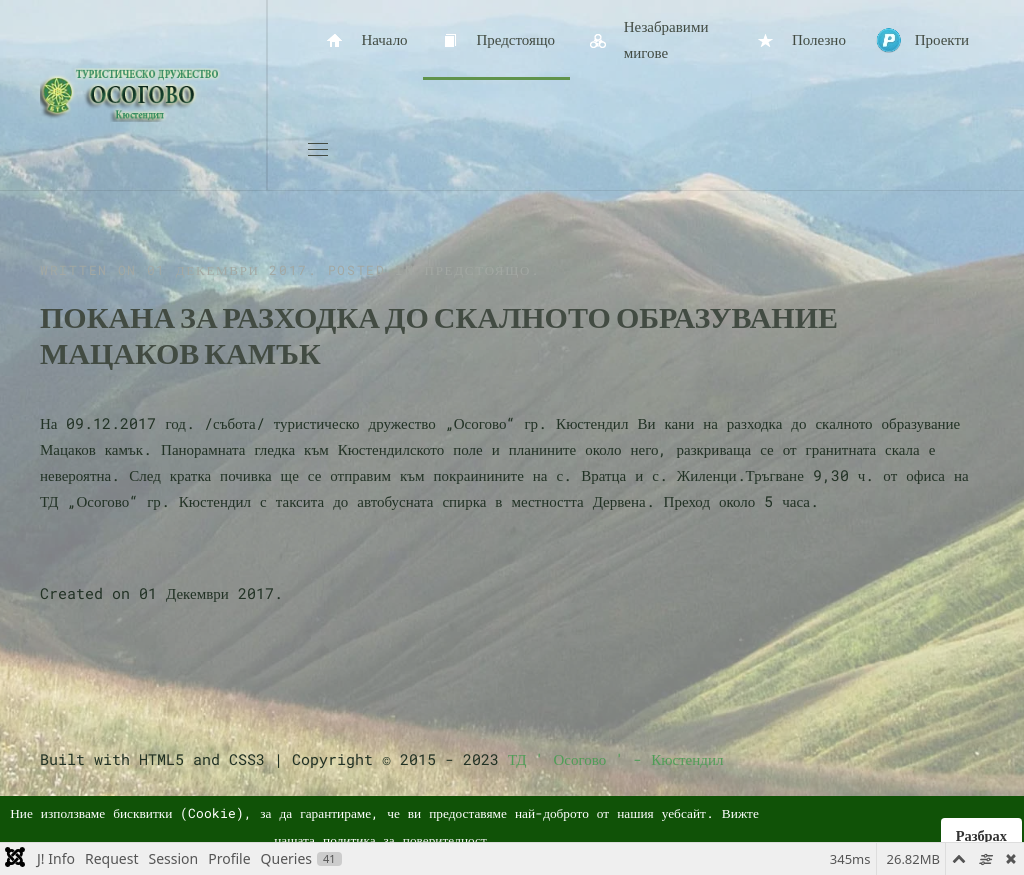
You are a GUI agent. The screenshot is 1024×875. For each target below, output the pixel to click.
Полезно (799, 40)
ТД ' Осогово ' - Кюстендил (615, 759)
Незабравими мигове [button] (646, 39)
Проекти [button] (922, 40)
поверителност (445, 840)
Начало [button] (365, 40)
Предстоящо (496, 40)
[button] (318, 150)
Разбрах (981, 835)
